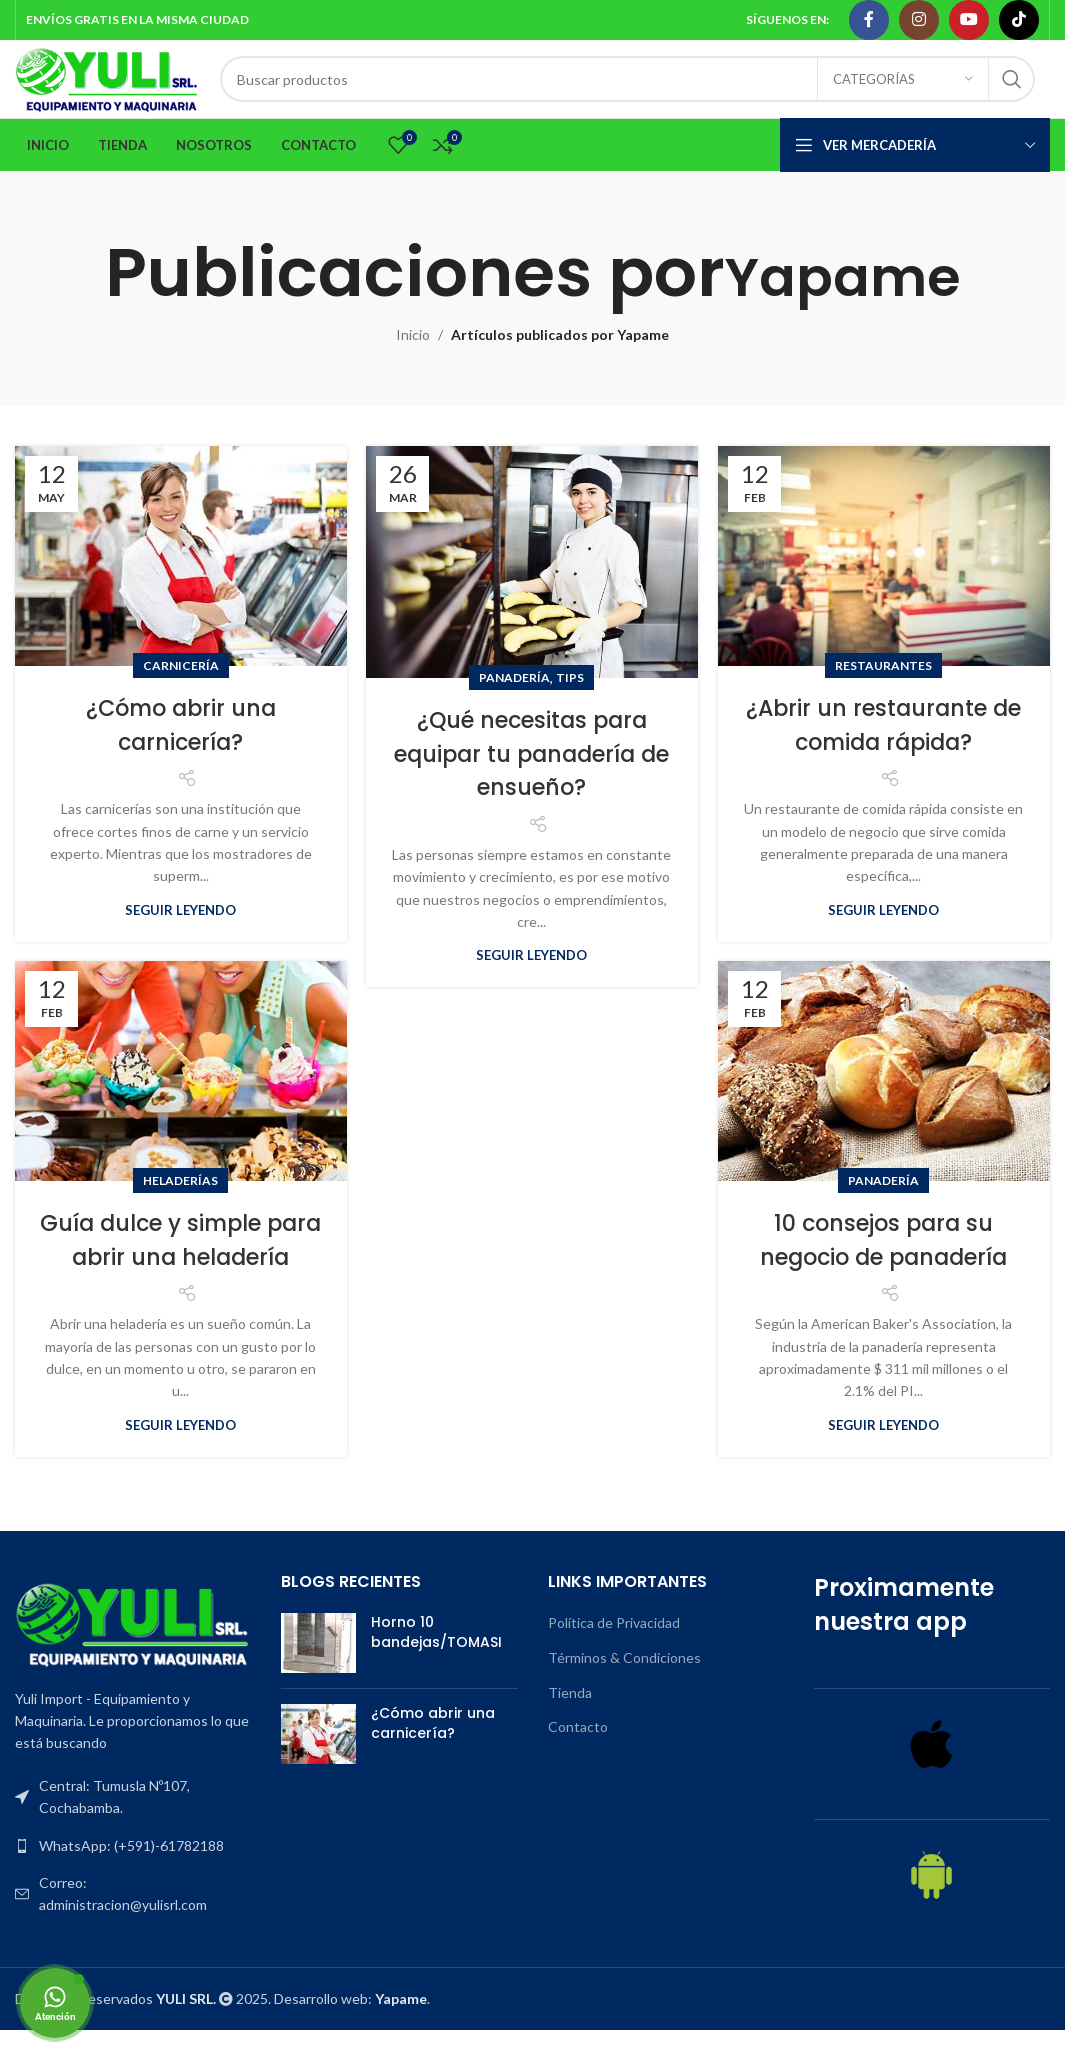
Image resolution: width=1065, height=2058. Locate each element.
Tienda (570, 1719)
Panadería (514, 705)
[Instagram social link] (919, 21)
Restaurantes (883, 693)
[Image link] (133, 1649)
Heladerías (180, 1208)
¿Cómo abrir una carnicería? (180, 752)
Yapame (843, 300)
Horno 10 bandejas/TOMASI (436, 1660)
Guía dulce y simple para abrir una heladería (181, 1284)
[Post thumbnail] (318, 1671)
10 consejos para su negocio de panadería (883, 1267)
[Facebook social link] (869, 21)
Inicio (413, 362)
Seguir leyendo (180, 938)
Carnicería (181, 693)
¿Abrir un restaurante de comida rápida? (883, 752)
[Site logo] (142, 92)
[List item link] (133, 1873)
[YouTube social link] (969, 21)
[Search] (662, 94)
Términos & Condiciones (624, 1685)
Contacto (578, 1754)
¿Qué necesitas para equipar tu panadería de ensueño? (532, 781)
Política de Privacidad (614, 1650)
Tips (570, 705)
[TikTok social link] (1019, 21)
